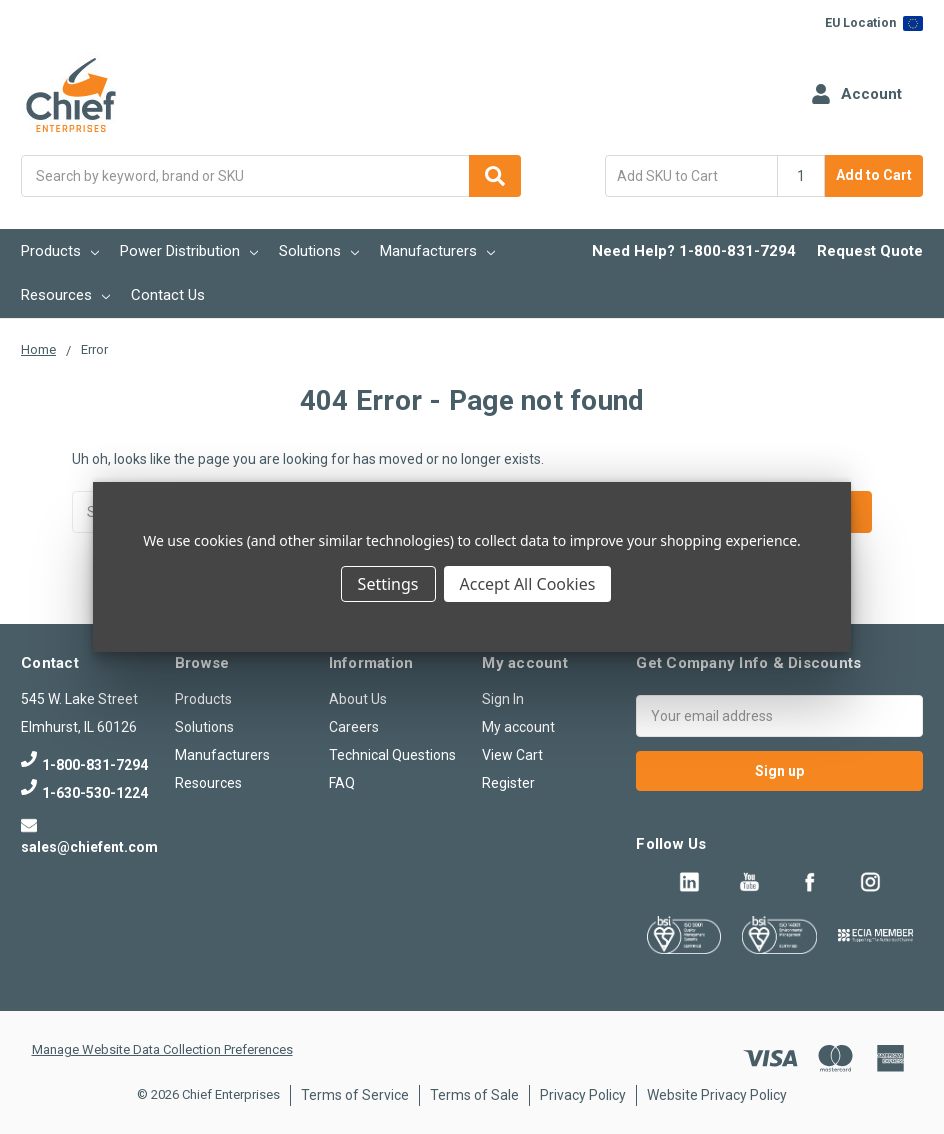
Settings (388, 584)
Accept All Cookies (528, 584)
